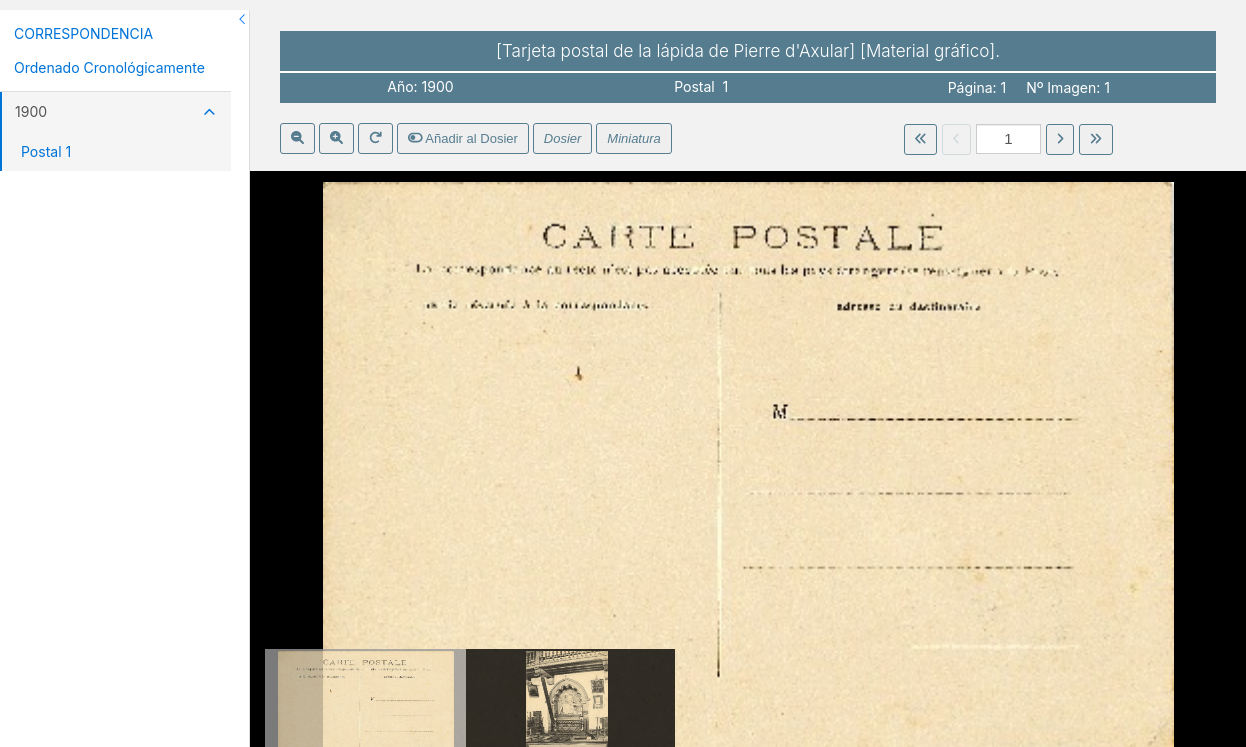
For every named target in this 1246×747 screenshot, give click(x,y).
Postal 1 (46, 151)
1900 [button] (115, 111)
